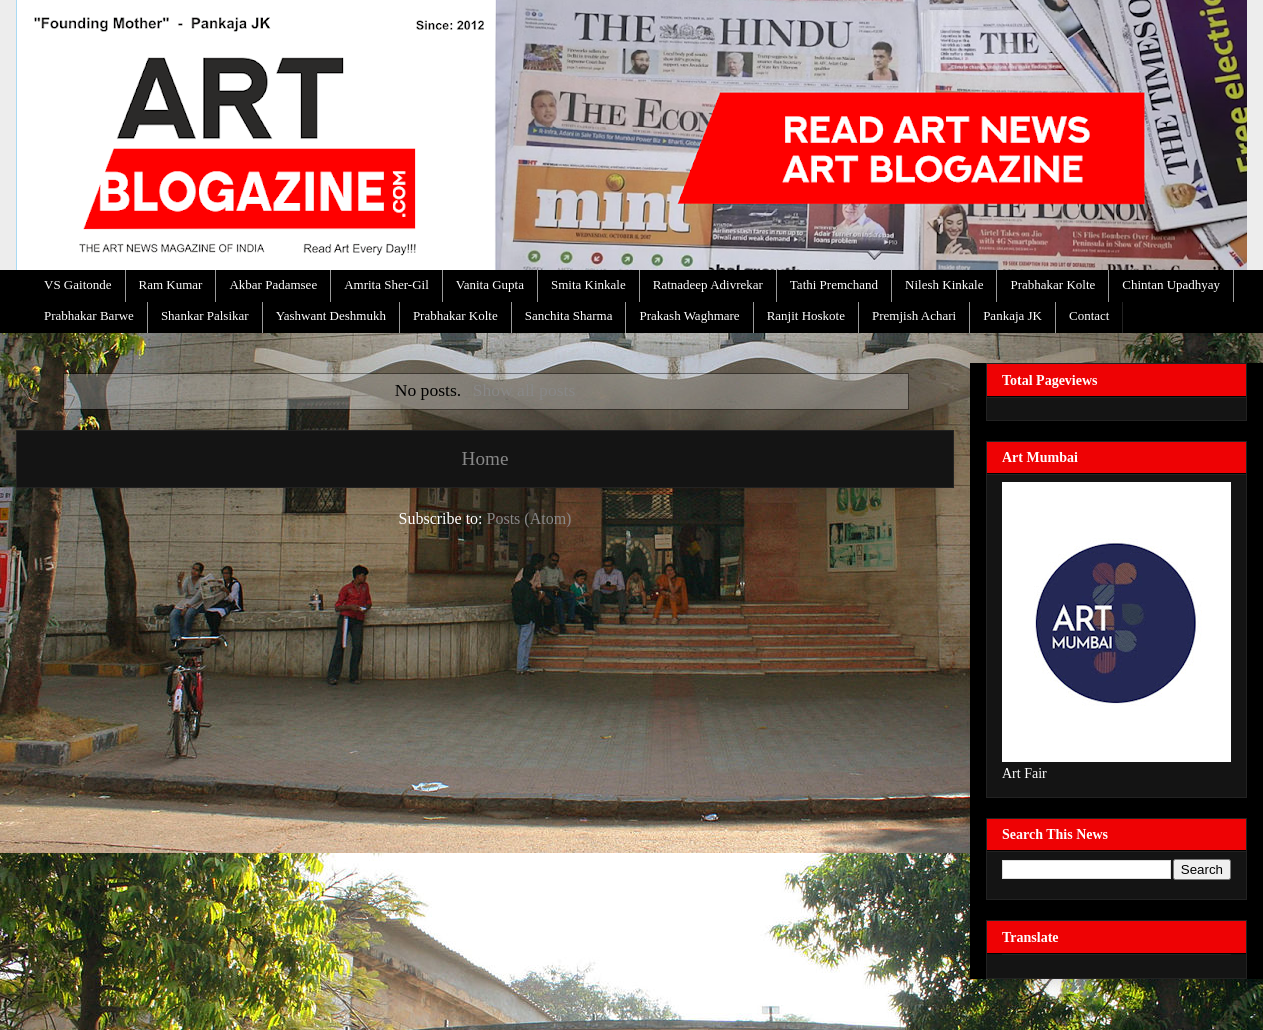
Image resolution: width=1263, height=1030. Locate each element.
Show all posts (524, 390)
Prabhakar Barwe (89, 315)
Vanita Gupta (490, 284)
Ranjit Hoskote (806, 315)
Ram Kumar (171, 284)
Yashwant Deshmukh (331, 315)
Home (485, 458)
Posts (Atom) (529, 518)
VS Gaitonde (78, 284)
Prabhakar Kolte (1052, 284)
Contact (1089, 315)
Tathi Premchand (834, 284)
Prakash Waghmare (689, 315)
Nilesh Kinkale (944, 284)
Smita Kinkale (588, 284)
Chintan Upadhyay (1171, 284)
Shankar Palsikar (205, 315)
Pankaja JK (1012, 315)
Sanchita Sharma (569, 315)
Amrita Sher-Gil (386, 284)
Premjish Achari (914, 315)
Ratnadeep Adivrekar (708, 284)
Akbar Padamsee (273, 284)
